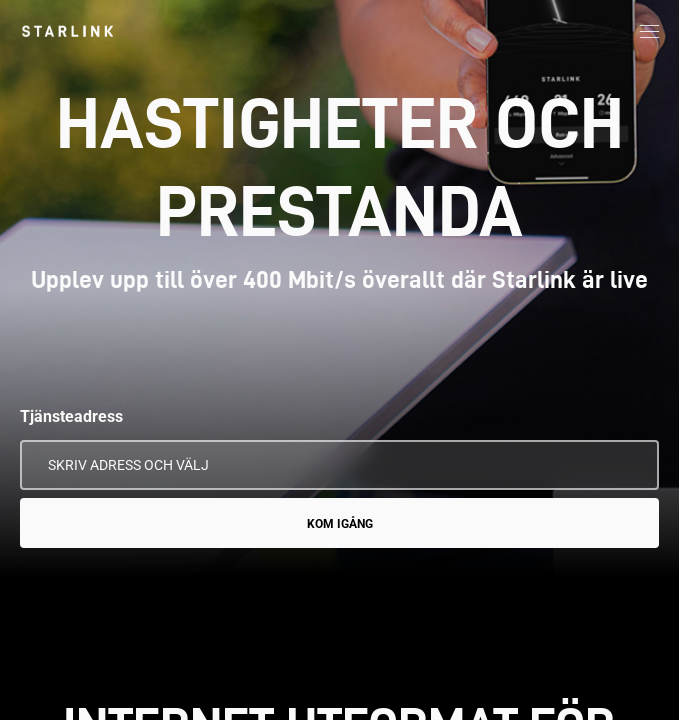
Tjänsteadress (71, 416)
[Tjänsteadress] (339, 465)
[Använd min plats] (630, 465)
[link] (67, 31)
